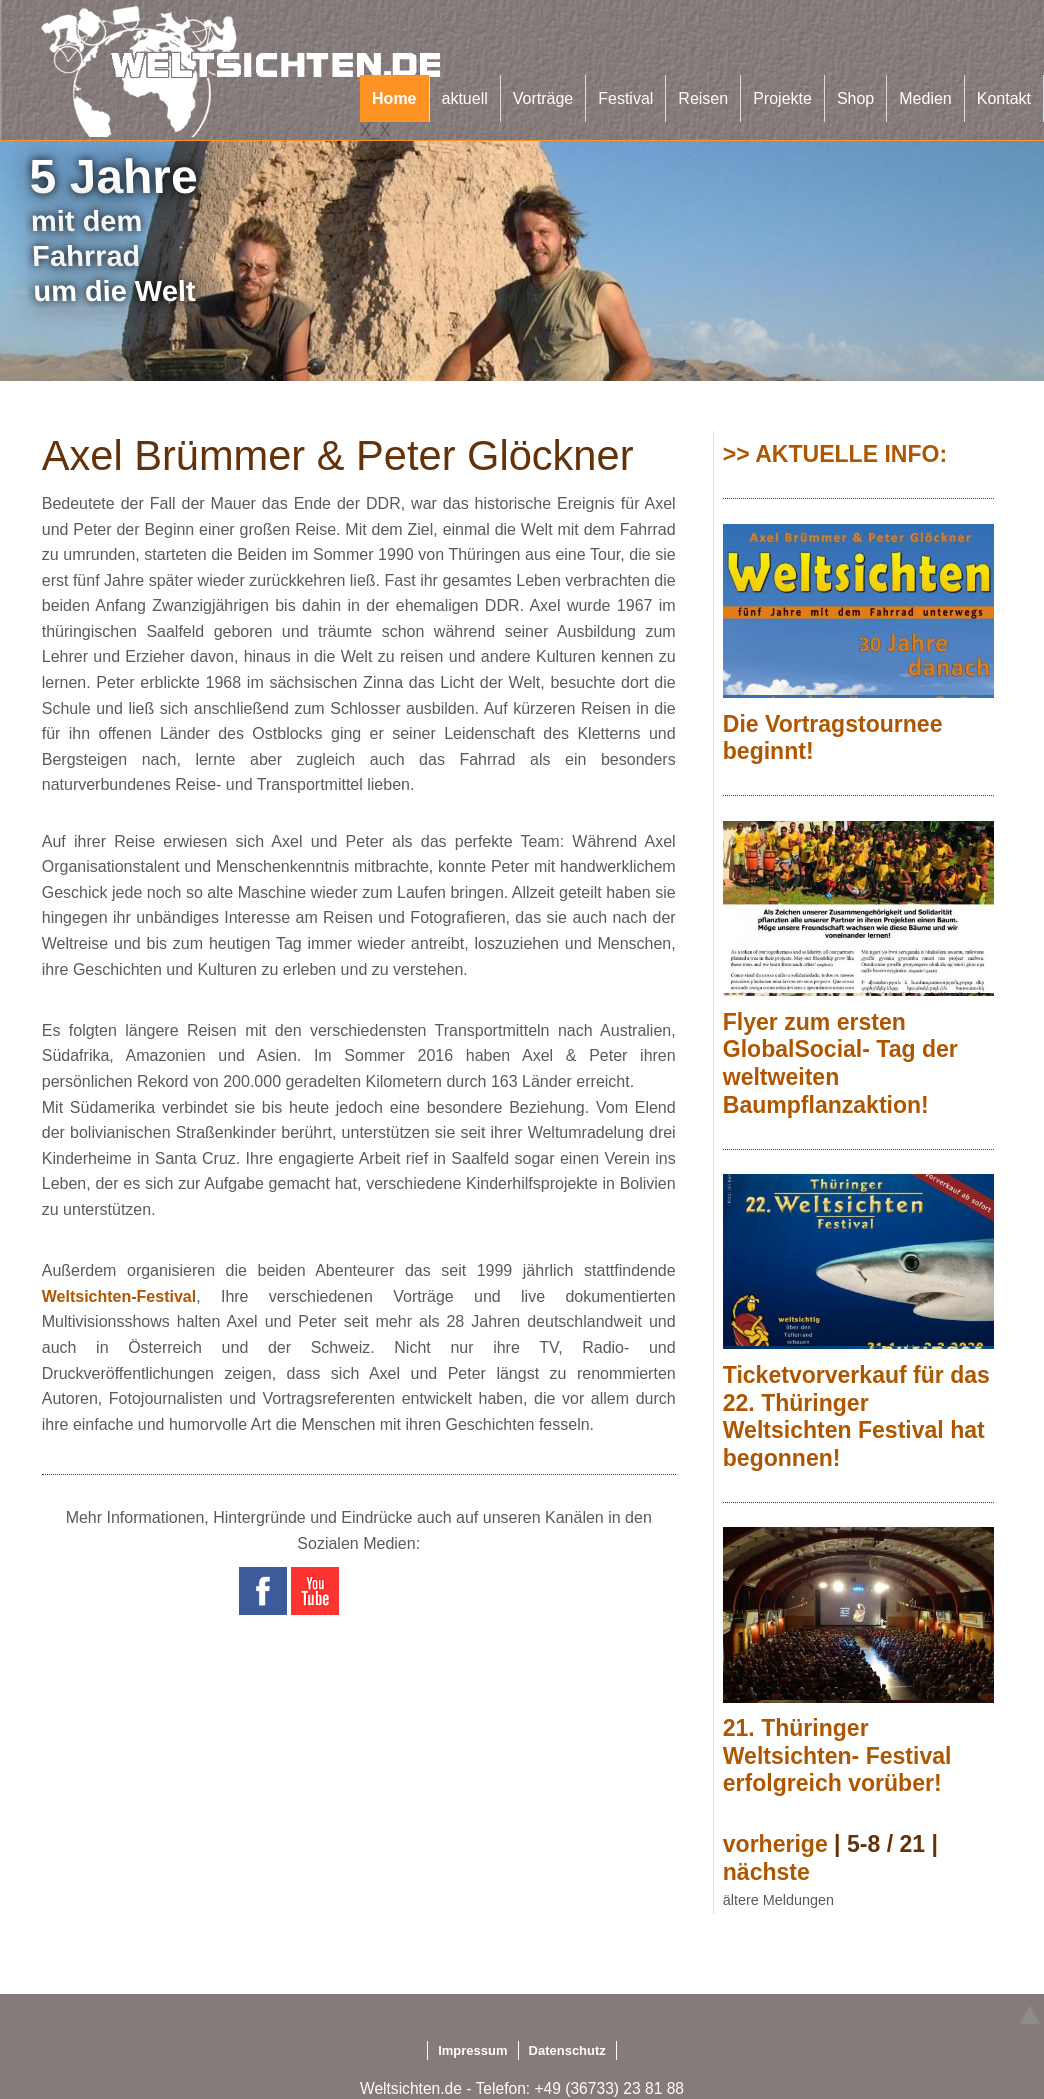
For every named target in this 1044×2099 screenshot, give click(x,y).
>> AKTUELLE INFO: (835, 454)
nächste (766, 1872)
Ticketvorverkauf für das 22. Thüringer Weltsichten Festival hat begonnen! (856, 1416)
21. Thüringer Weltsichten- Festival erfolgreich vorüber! (837, 1755)
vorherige (775, 1844)
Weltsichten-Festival (119, 1296)
